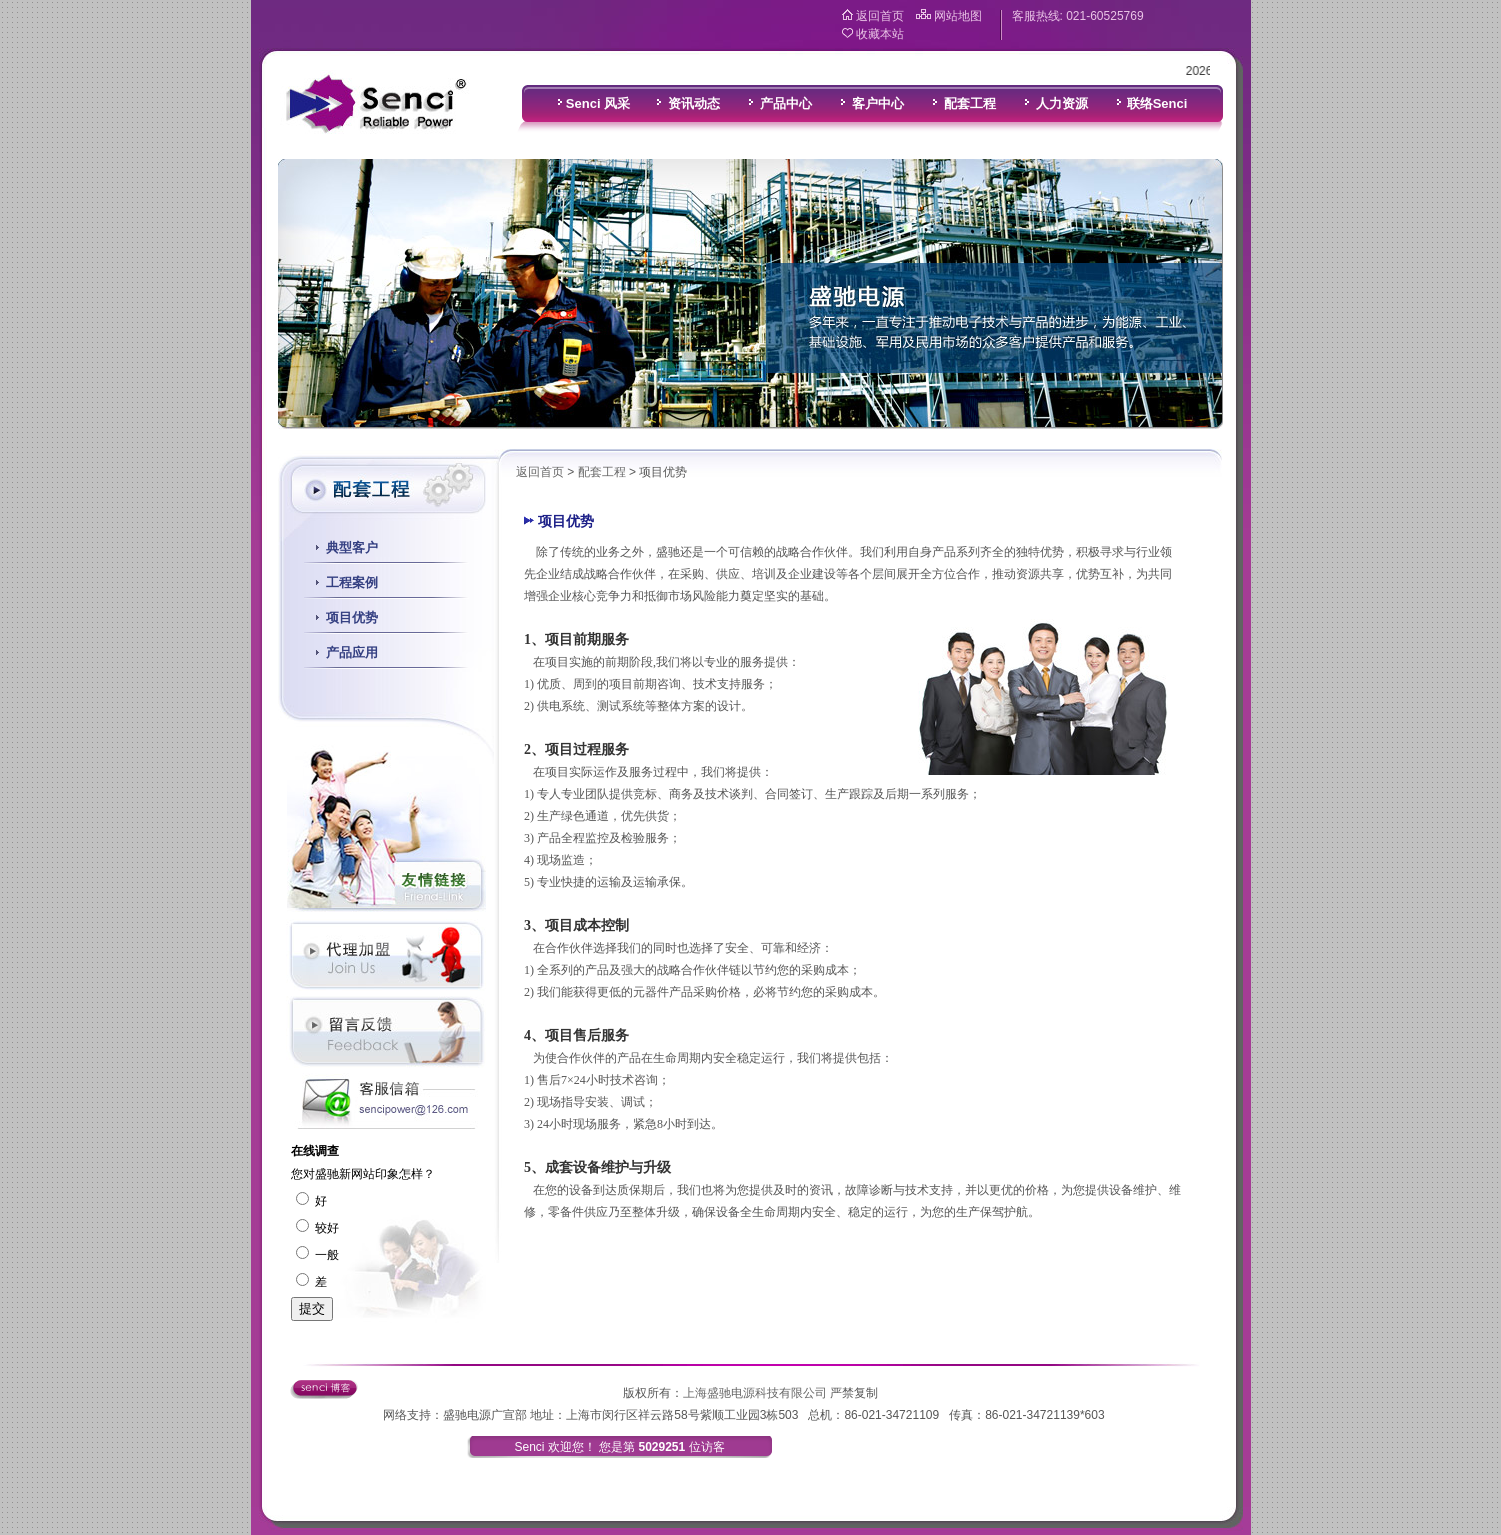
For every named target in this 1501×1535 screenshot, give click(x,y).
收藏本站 (880, 34)
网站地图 (958, 16)
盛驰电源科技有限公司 (375, 105)
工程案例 (352, 582)
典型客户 (352, 547)
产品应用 (352, 652)
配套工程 (602, 472)
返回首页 (880, 16)
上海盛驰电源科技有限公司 (755, 1393)
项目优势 (352, 617)
